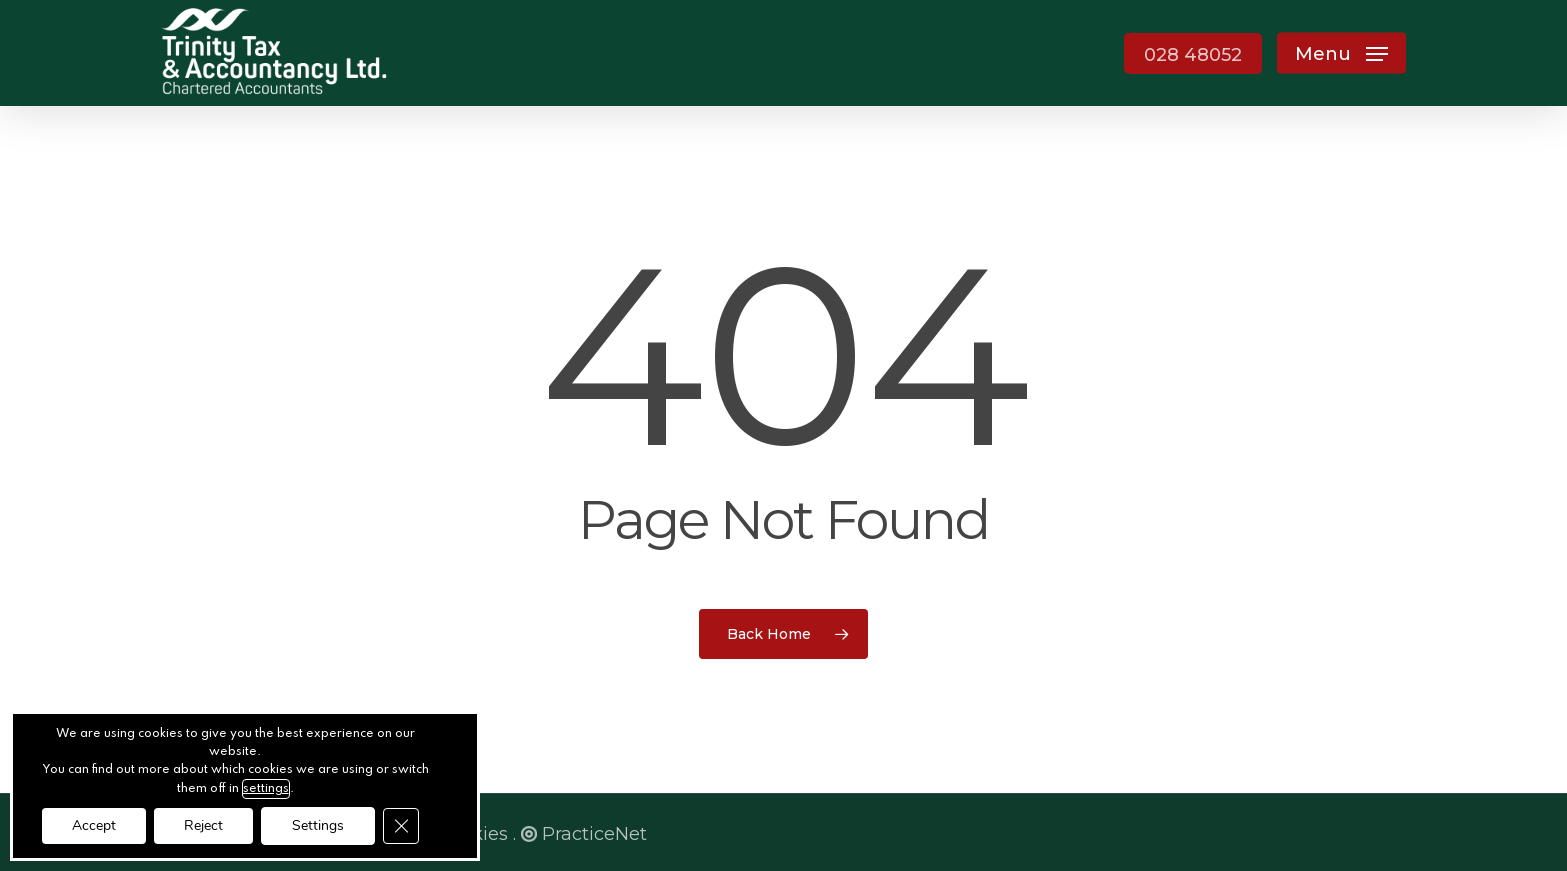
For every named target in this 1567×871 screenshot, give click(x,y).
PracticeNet (584, 834)
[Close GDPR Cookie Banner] (401, 826)
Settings (318, 825)
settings (266, 789)
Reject (203, 825)
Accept (94, 825)
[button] (1341, 53)
